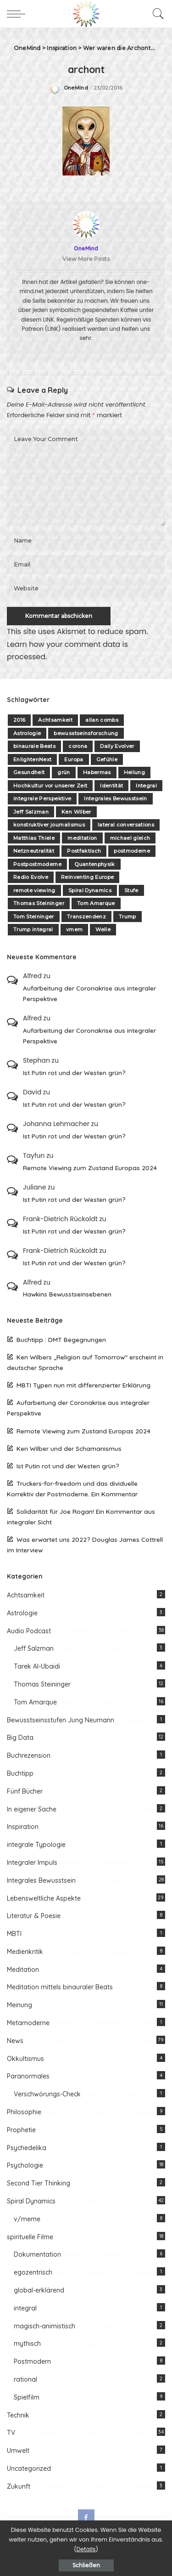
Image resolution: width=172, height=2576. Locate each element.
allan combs (101, 720)
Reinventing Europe (87, 877)
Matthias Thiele (34, 838)
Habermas (97, 772)
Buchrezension (28, 1755)
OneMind (76, 88)
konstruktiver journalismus (49, 824)
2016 (19, 720)
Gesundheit (28, 772)
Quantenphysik (94, 864)
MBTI (14, 1934)
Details (86, 2549)
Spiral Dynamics (89, 890)
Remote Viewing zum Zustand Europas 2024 (90, 1168)
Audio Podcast (29, 1631)
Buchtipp (20, 1773)
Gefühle (106, 759)
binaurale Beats (34, 746)
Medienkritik (25, 1952)
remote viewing (34, 890)
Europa (73, 759)
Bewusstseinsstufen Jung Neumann (60, 1720)
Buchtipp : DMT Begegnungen (61, 1339)
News (15, 2041)
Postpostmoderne (37, 864)
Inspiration (23, 1827)
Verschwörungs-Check (47, 2094)
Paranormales (28, 2076)
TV (11, 2433)
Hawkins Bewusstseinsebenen (67, 1294)
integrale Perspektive (42, 798)
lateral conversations (126, 824)
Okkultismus (25, 2059)
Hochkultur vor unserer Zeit (50, 785)
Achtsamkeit (55, 720)
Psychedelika (26, 2148)
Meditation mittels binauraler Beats (60, 1987)
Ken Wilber (76, 812)
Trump (127, 916)
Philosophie (24, 2112)
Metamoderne (28, 2023)
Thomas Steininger (38, 903)
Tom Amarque (96, 903)
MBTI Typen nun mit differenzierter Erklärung (83, 1385)
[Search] (156, 14)
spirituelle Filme (30, 2237)
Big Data (20, 1737)
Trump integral (33, 929)
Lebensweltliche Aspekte (44, 1898)
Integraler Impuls (32, 1862)
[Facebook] (86, 2517)
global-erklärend (39, 2290)
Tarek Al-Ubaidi (37, 1666)
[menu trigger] (18, 14)
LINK (48, 319)
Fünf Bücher (25, 1791)
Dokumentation (37, 2254)
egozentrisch (33, 2272)
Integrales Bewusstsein (115, 798)
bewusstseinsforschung (86, 733)
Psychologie (25, 2165)
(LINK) (53, 329)
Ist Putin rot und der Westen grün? (74, 1072)
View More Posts (86, 258)
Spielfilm (26, 2397)
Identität (111, 785)
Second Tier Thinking (38, 2183)
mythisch (27, 2343)
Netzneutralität (33, 851)
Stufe (131, 890)
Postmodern (32, 2361)
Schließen (86, 2565)
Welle (103, 929)
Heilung (134, 772)
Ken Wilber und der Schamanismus (69, 1448)
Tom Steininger (33, 916)
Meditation (23, 1969)
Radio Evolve (30, 877)
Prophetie (21, 2130)
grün (63, 772)
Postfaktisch (84, 851)
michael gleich (130, 838)
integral (25, 2308)
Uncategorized (29, 2468)
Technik (18, 2415)
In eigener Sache (31, 1809)
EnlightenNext (32, 759)
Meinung (19, 2005)
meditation (82, 838)
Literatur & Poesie (34, 1916)
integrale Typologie (36, 1844)
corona (77, 746)
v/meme (27, 2219)
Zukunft (18, 2486)
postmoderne (132, 851)
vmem (74, 929)
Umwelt (18, 2450)
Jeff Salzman (31, 812)
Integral (146, 785)
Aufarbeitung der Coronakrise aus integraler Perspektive (89, 993)
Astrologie (27, 733)
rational (25, 2379)
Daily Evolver (117, 746)
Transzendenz (86, 916)
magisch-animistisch (44, 2326)
